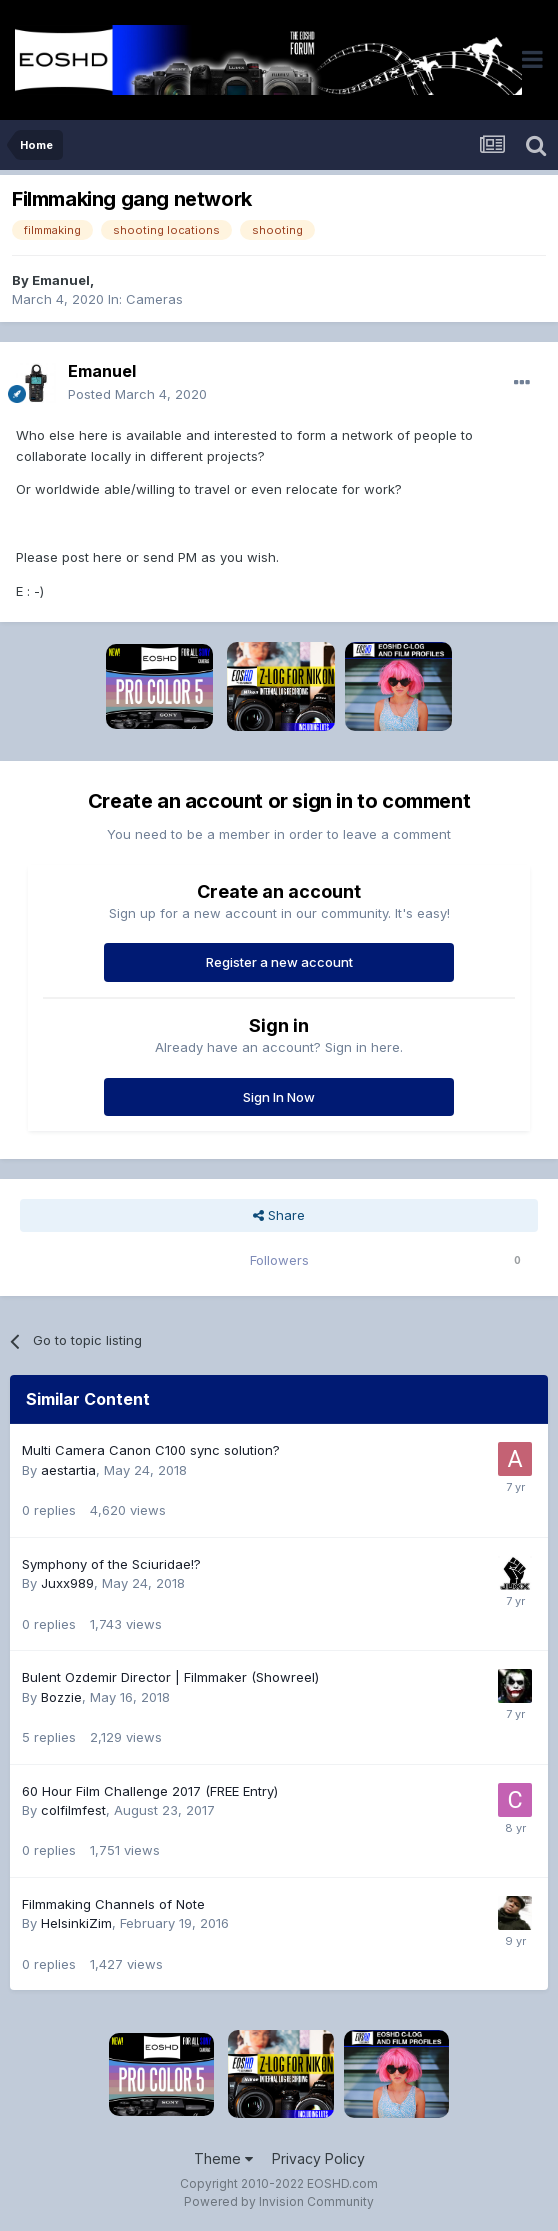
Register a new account (279, 962)
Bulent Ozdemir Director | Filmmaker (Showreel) (170, 1677)
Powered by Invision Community (279, 2201)
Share (279, 1215)
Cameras (154, 299)
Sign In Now (279, 1097)
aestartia (68, 1470)
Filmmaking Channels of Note (113, 1904)
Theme (223, 2158)
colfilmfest (73, 1810)
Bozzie (61, 1697)
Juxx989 (67, 1583)
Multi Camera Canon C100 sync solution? (151, 1450)
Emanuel (61, 280)
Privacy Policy (318, 2158)
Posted (137, 394)
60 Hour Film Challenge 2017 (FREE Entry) (150, 1791)
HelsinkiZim (76, 1923)
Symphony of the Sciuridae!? (111, 1564)
